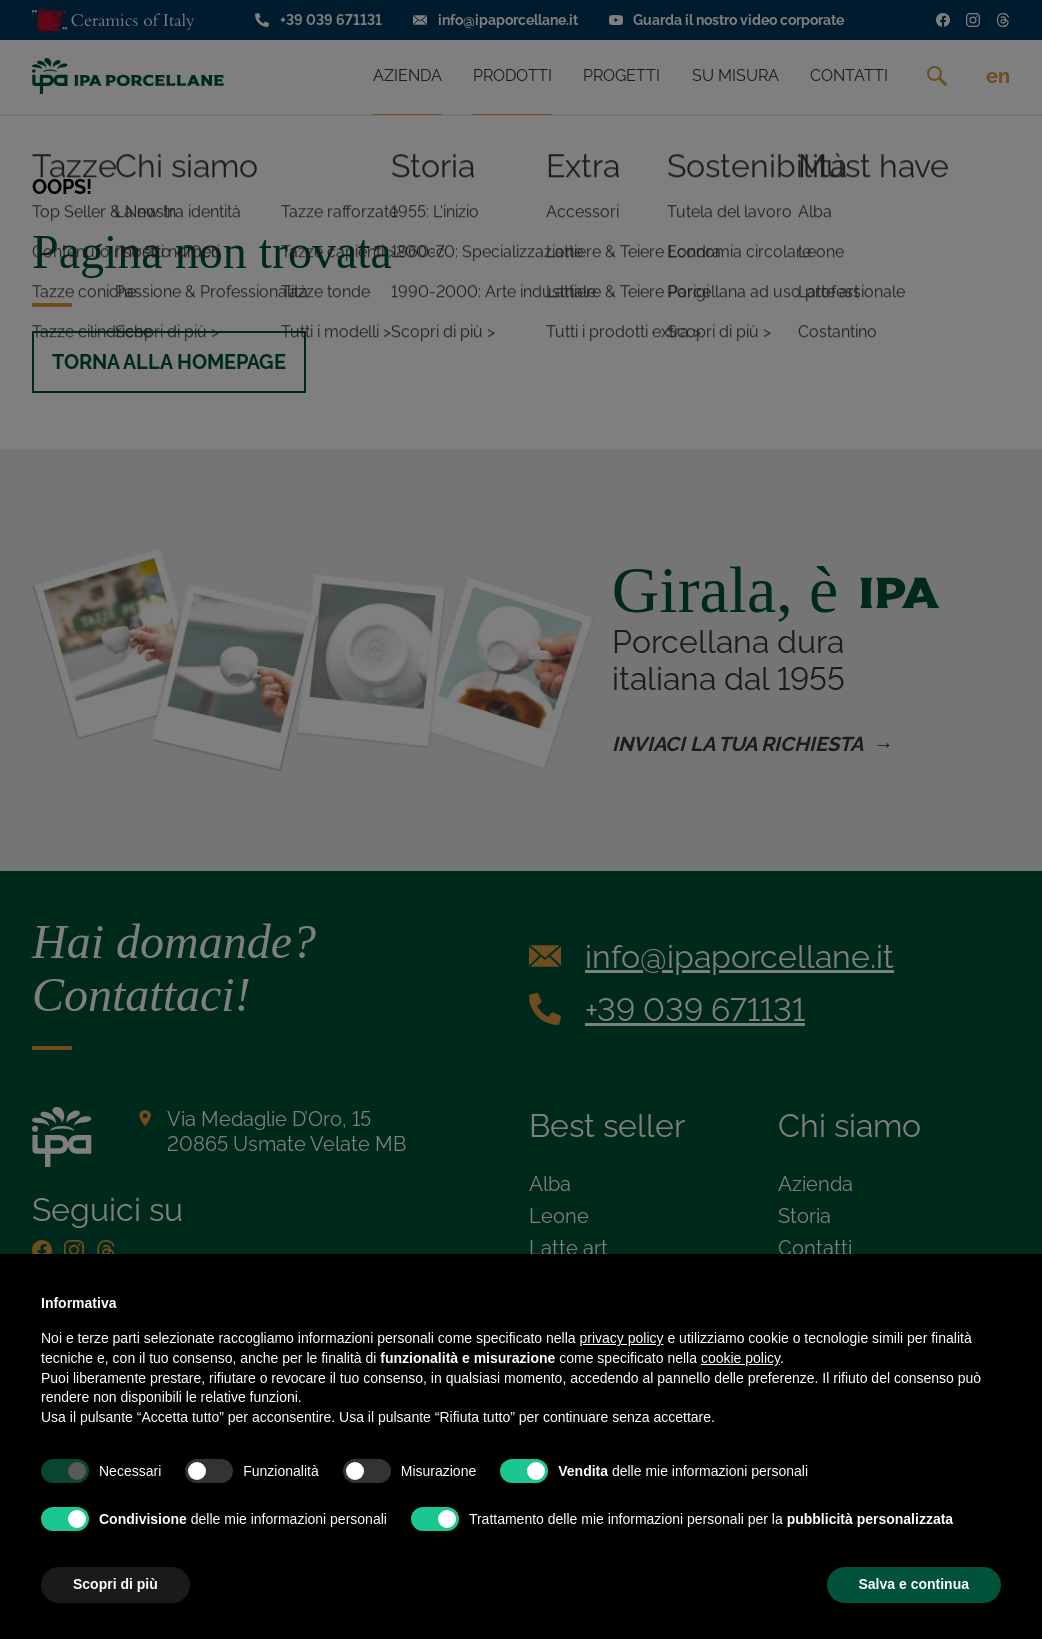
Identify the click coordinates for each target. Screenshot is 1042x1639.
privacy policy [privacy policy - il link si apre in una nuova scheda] (622, 1338)
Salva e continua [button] (914, 1584)
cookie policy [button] (740, 1358)
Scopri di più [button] (115, 1584)
